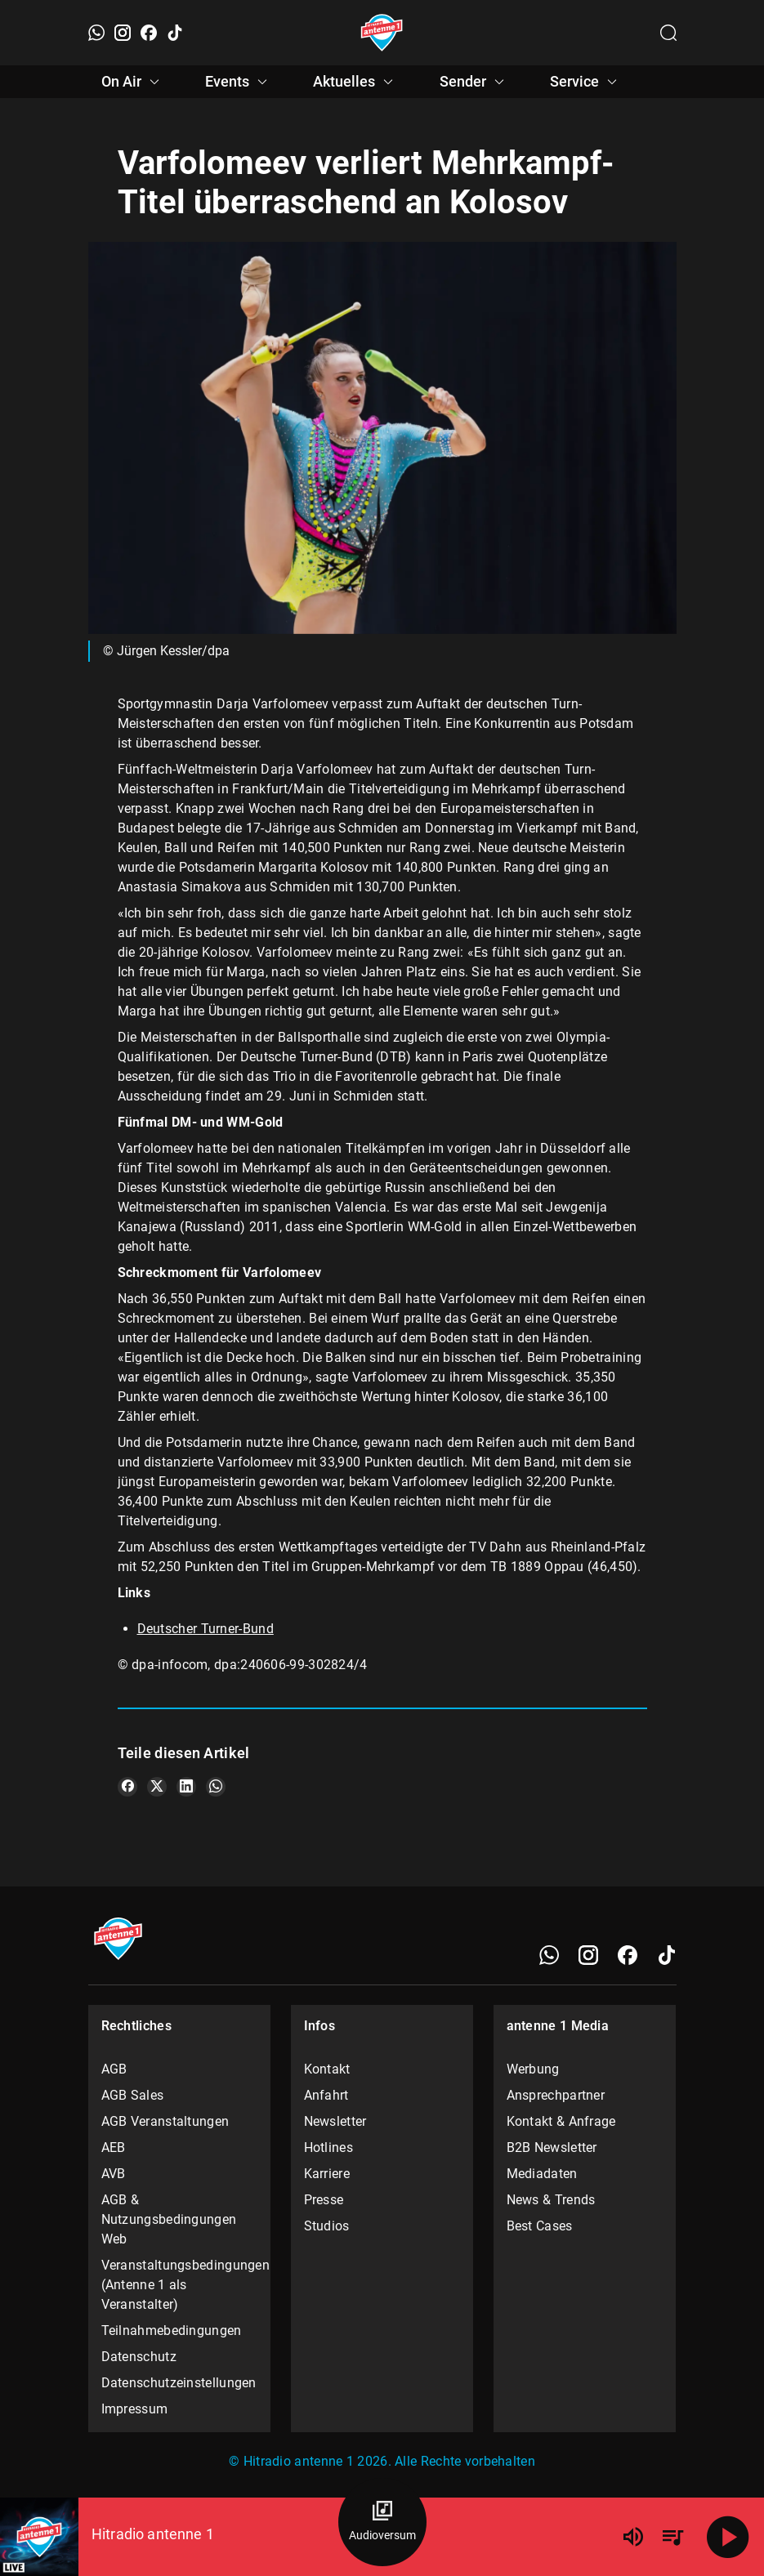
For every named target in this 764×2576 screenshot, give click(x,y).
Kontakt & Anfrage (561, 2121)
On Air (132, 82)
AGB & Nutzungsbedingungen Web (169, 2219)
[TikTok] (175, 33)
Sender (474, 82)
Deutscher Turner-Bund (205, 1628)
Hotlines (328, 2147)
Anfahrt (326, 2095)
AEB (113, 2147)
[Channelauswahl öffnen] (668, 33)
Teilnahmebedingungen (171, 2330)
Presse (324, 2200)
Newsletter (335, 2121)
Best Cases (540, 2226)
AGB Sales (132, 2095)
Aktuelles (355, 82)
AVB (113, 2173)
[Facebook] (149, 33)
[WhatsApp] (96, 33)
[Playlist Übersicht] (672, 2537)
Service (586, 82)
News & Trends (551, 2200)
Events (238, 82)
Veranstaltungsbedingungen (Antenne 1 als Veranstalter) (179, 2284)
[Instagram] (122, 33)
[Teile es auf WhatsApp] (216, 1787)
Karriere (327, 2173)
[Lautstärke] (633, 2537)
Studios (327, 2226)
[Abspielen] (728, 2537)
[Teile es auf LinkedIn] (186, 1787)
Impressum (134, 2409)
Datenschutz (138, 2356)
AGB (114, 2069)
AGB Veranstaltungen (165, 2121)
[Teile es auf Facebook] (127, 1787)
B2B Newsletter (552, 2147)
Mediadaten (542, 2173)
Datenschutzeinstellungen (179, 2383)
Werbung (533, 2069)
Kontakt (327, 2069)
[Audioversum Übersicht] (382, 2522)
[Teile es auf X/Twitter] (157, 1787)
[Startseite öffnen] (382, 33)
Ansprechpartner (556, 2095)
